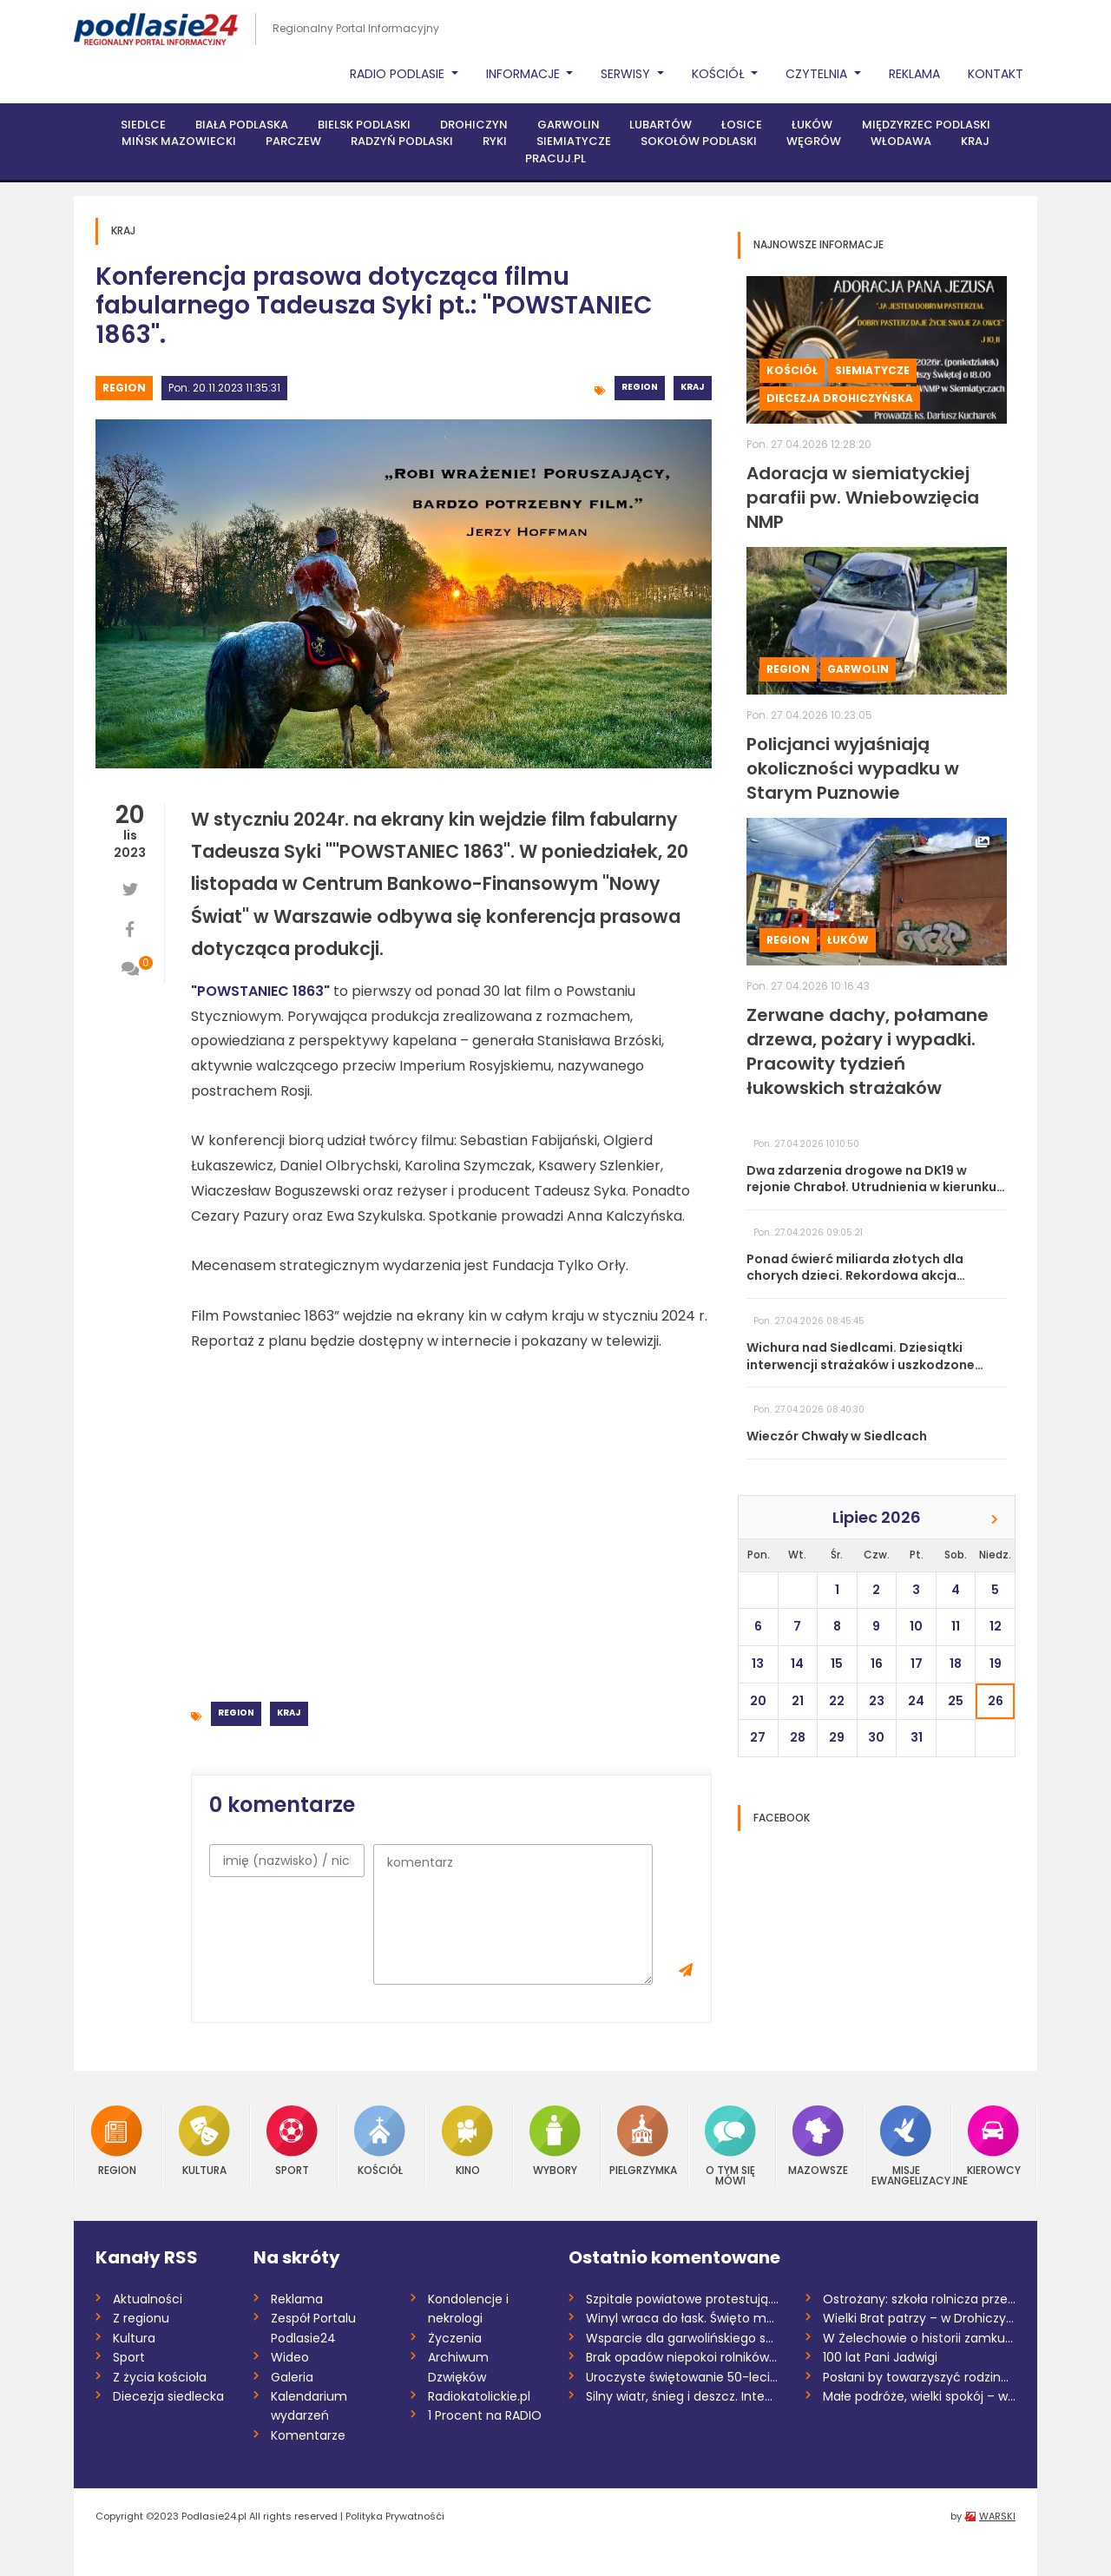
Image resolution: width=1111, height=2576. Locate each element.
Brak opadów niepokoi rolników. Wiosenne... (682, 2357)
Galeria (292, 2377)
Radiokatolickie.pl (479, 2396)
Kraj (975, 141)
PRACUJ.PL (555, 158)
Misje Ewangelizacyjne (906, 2145)
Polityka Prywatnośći (394, 2516)
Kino (467, 2140)
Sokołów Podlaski (699, 141)
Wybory (555, 2140)
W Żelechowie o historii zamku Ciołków (919, 2338)
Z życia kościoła (160, 2377)
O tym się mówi (730, 2145)
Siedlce (143, 124)
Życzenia (455, 2338)
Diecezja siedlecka (168, 2396)
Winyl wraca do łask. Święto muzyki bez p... (682, 2318)
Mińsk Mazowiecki (179, 141)
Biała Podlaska (241, 124)
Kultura (204, 2140)
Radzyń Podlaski (402, 141)
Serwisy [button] (627, 73)
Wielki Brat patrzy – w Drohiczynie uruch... (919, 2318)
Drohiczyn (474, 124)
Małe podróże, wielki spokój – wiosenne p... (919, 2396)
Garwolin (568, 124)
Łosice (741, 124)
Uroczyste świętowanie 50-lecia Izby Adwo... (682, 2377)
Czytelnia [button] (818, 73)
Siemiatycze (573, 141)
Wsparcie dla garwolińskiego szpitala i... (682, 2338)
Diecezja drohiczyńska (839, 398)
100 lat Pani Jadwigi (880, 2357)
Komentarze (308, 2435)
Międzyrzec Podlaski (926, 124)
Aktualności (147, 2299)
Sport (292, 2140)
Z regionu (141, 2318)
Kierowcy (994, 2140)
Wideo (290, 2357)
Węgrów (813, 141)
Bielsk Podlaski (364, 124)
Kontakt (995, 73)
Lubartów (660, 124)
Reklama (914, 73)
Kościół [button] (720, 73)
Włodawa (901, 141)
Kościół (792, 370)
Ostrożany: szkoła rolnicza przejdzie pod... (919, 2299)
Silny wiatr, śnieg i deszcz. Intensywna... (682, 2396)
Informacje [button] (524, 73)
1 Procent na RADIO (485, 2415)
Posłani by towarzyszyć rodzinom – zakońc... (919, 2377)
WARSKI (997, 2516)
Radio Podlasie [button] (399, 73)
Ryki (495, 141)
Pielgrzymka (643, 2140)
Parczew (293, 141)
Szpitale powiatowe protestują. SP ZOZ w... (682, 2299)
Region (124, 387)
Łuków (812, 124)
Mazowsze (818, 2140)
